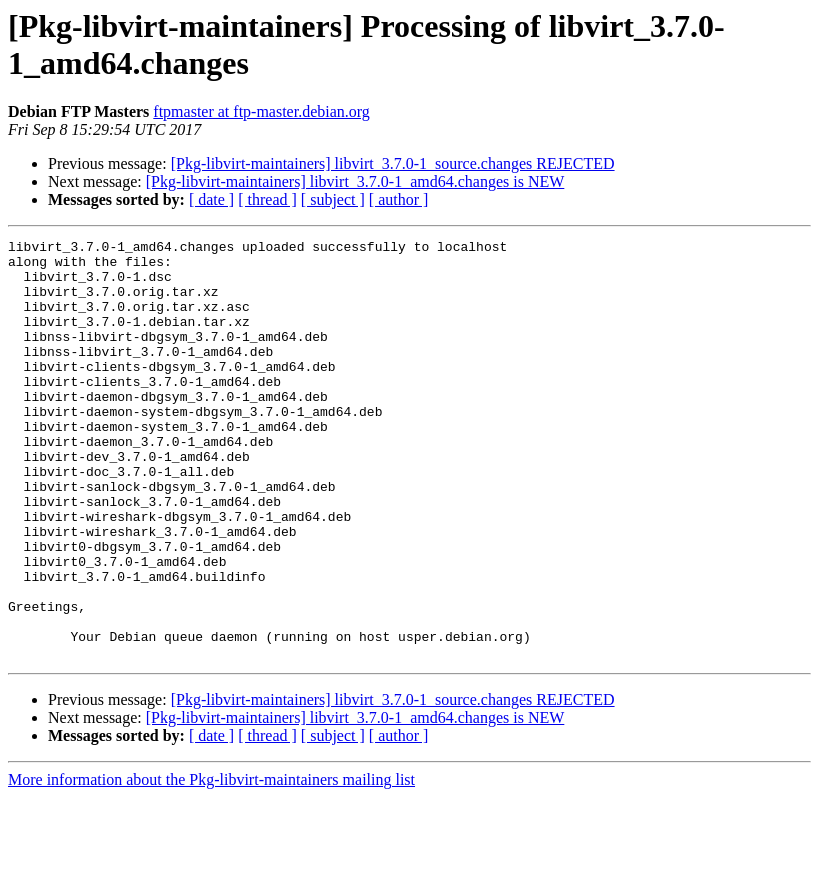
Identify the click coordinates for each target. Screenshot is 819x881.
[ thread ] (267, 199)
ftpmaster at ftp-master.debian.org (261, 111)
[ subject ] (333, 199)
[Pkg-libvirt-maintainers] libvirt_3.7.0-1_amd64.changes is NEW (355, 181)
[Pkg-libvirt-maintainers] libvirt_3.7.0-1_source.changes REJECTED (393, 163)
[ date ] (211, 199)
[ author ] (399, 199)
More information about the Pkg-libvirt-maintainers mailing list (211, 863)
